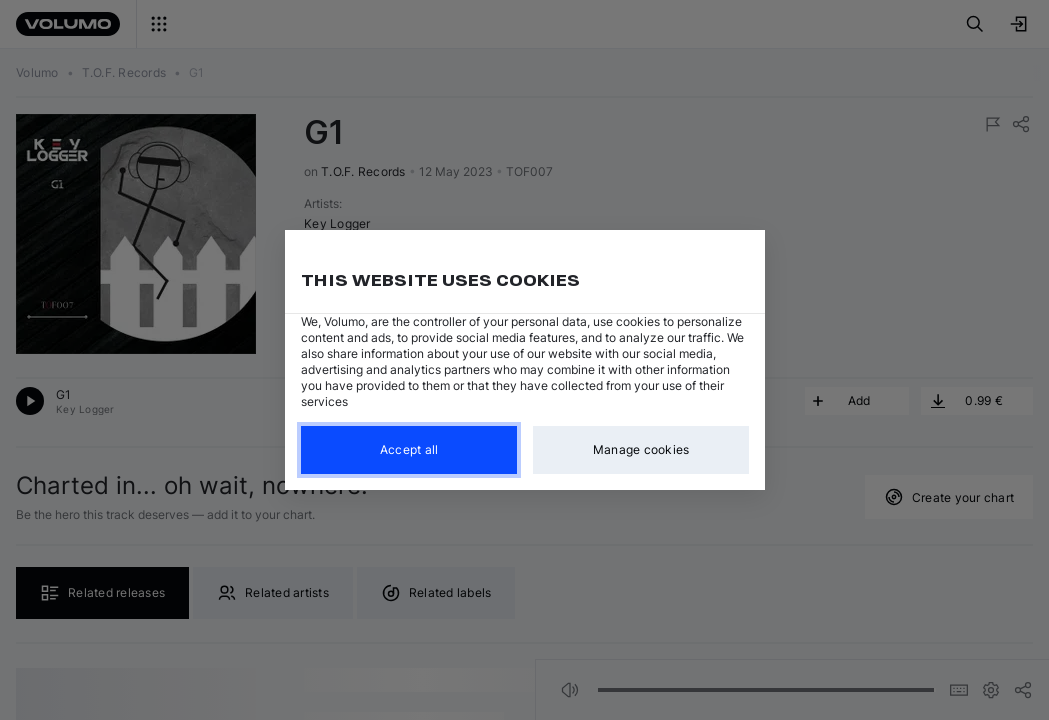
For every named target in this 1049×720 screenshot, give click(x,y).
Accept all (408, 449)
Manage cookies (640, 449)
